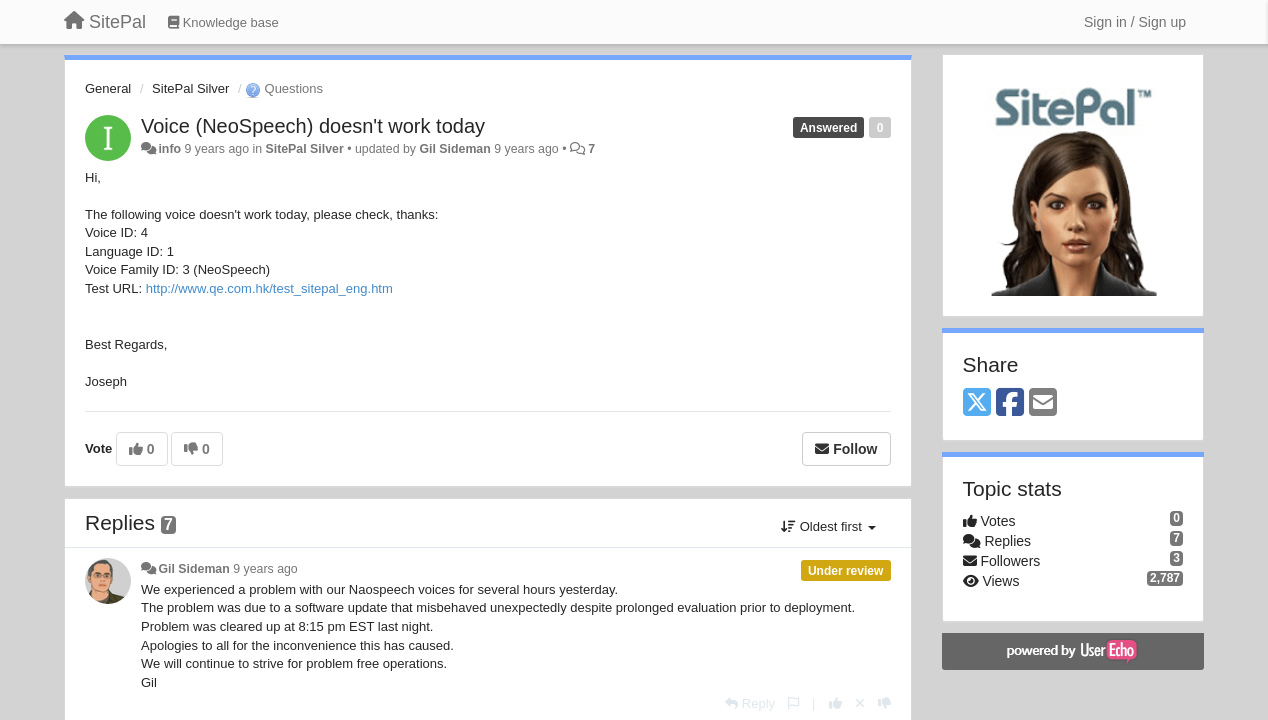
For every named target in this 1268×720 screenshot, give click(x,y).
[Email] (1043, 403)
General (108, 88)
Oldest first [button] (828, 526)
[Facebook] (1010, 403)
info (169, 149)
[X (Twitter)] (977, 403)
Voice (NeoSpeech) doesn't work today (313, 126)
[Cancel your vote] (860, 703)
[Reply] (750, 703)
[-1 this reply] (884, 703)
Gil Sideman (454, 149)
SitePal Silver (190, 88)
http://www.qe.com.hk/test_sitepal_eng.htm (269, 288)
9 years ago (265, 569)
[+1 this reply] (835, 703)
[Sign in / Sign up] (1135, 22)
